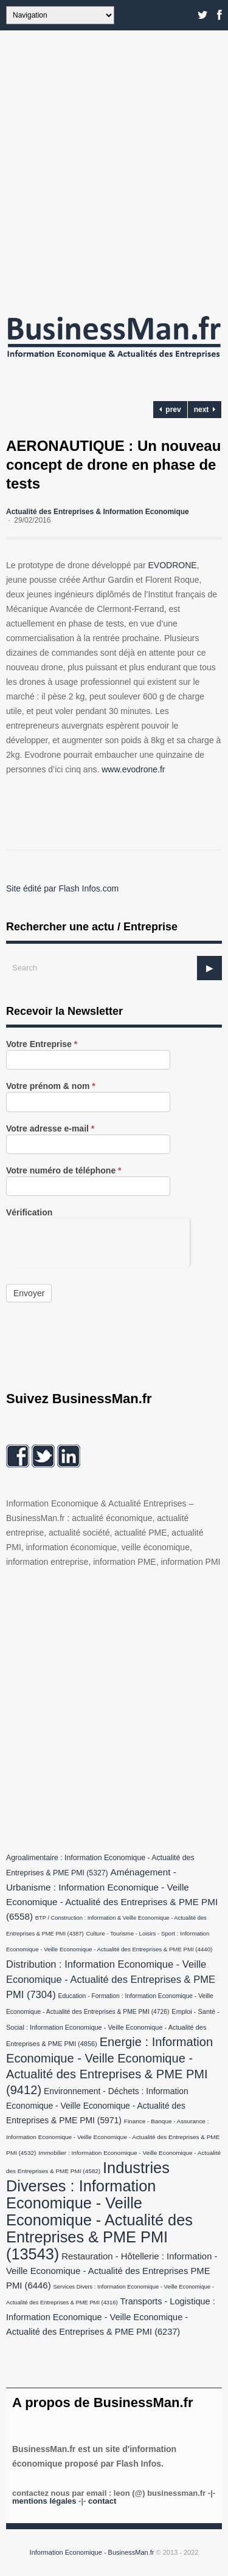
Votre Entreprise (41, 1044)
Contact (102, 2501)
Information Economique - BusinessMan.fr (92, 2552)
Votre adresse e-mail (50, 1128)
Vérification (29, 1212)
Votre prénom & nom (50, 1086)
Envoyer (28, 1293)
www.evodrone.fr (133, 769)
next (204, 409)
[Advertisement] (114, 169)
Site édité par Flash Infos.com (62, 888)
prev (170, 409)
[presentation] (98, 1242)
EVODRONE (172, 565)
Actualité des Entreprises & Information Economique (97, 511)
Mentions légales (44, 2501)
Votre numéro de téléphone (64, 1170)
